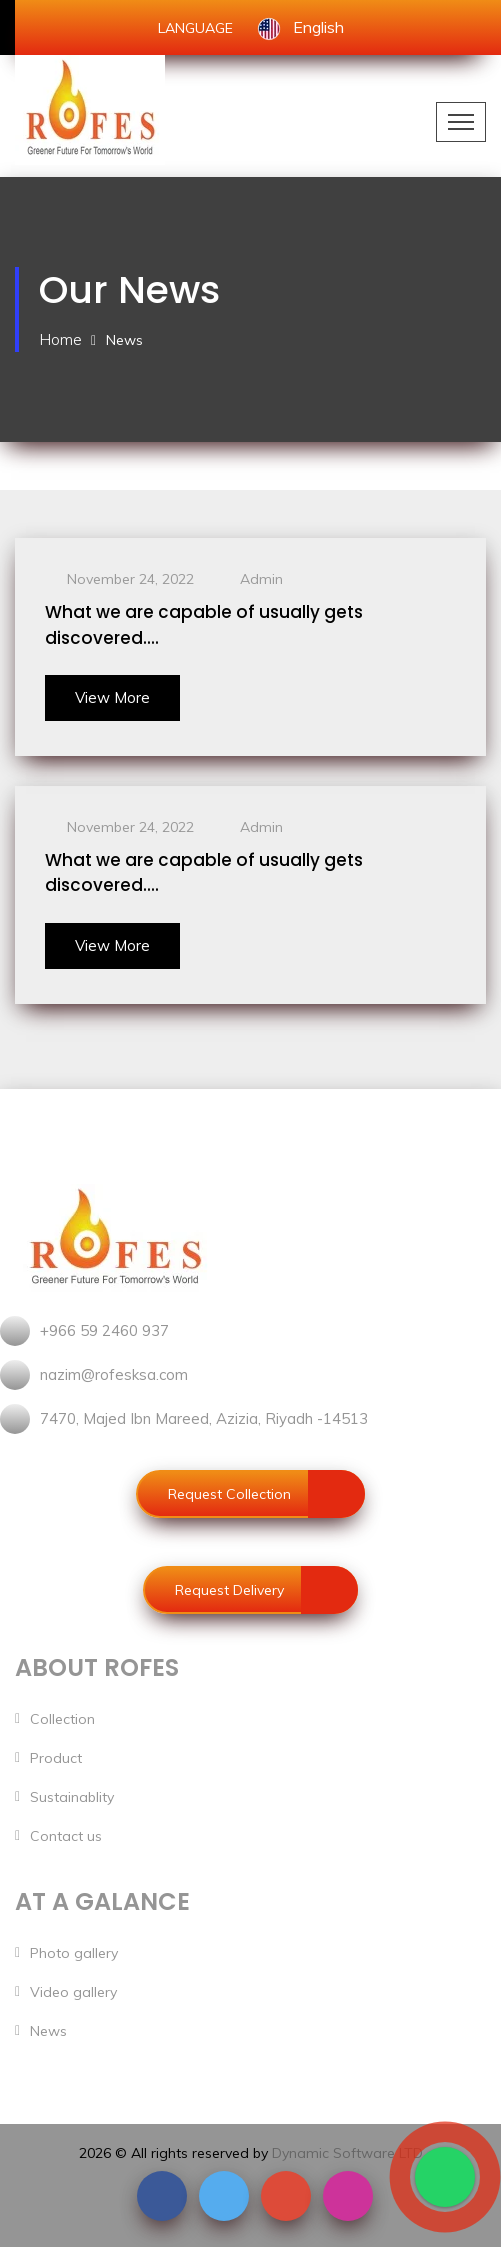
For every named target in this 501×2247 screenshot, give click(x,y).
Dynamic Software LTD (347, 2153)
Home (60, 339)
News (48, 2031)
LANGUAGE (195, 28)
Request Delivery (266, 1590)
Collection (62, 1719)
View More (112, 697)
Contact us (66, 1836)
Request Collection (266, 1494)
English (300, 27)
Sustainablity (72, 1797)
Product (56, 1758)
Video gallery (73, 1992)
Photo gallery (74, 1953)
